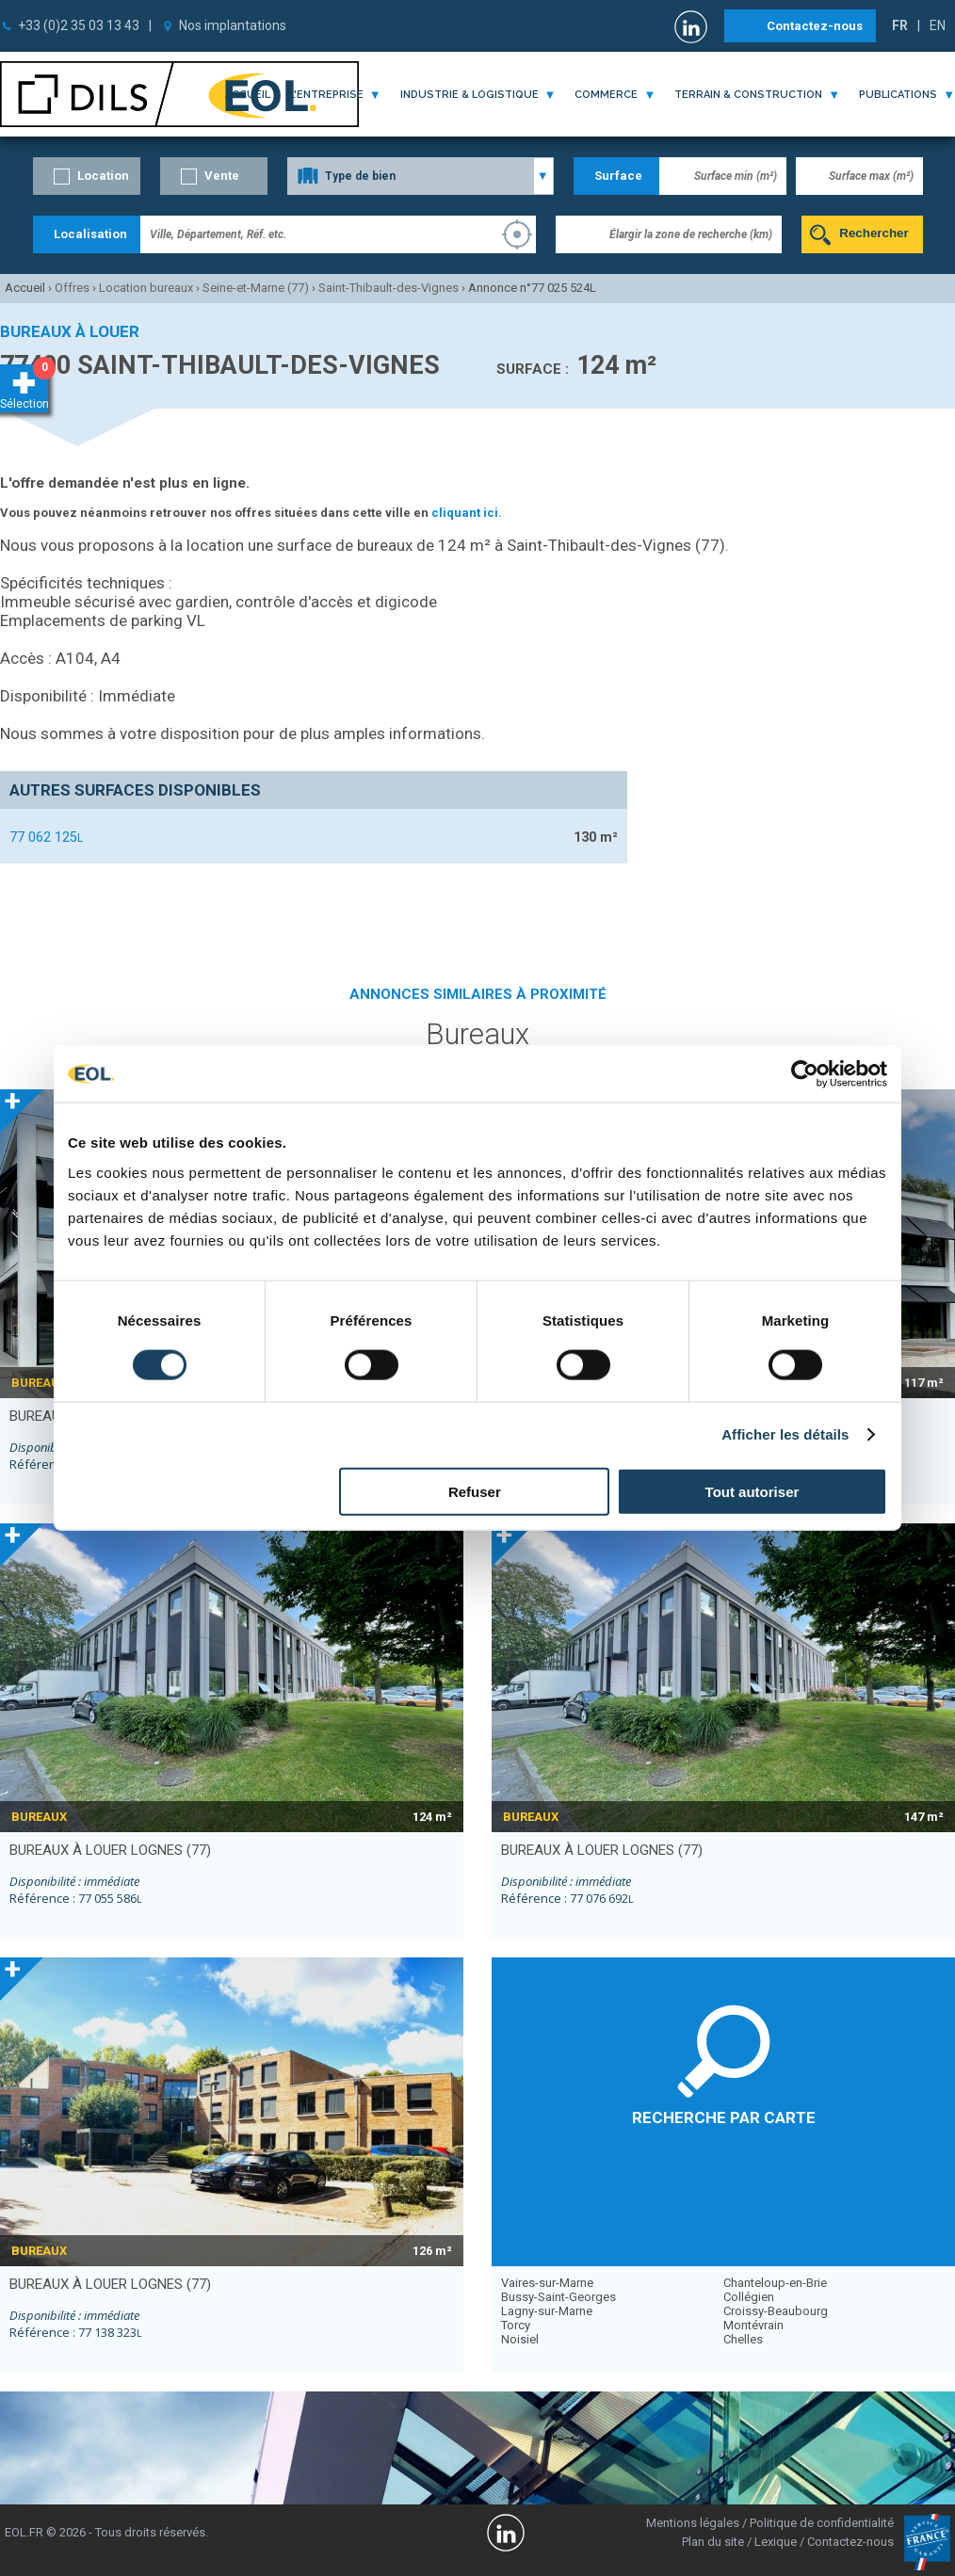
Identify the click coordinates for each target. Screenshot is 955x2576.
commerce (606, 95)
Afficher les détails (785, 1434)
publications (898, 95)
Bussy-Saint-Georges (558, 2297)
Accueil (247, 95)
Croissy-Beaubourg (775, 2311)
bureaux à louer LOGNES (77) (110, 1850)
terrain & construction (748, 95)
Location (103, 176)
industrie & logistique (469, 95)
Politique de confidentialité (822, 2523)
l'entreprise (326, 95)
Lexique (775, 2542)
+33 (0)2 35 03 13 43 (78, 25)
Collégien (748, 2297)
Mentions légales (692, 2523)
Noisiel (520, 2339)
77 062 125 (46, 837)
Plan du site (713, 2542)
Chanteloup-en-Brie (775, 2283)
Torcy (515, 2325)
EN (938, 25)
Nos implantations (232, 25)
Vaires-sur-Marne (547, 2283)
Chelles (743, 2339)
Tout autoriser (752, 1491)
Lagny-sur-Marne (546, 2311)
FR (900, 25)
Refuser (474, 1491)
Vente (221, 176)
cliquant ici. (466, 513)
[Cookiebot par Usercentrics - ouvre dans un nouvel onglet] (804, 1074)
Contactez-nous (815, 26)
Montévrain (753, 2325)
